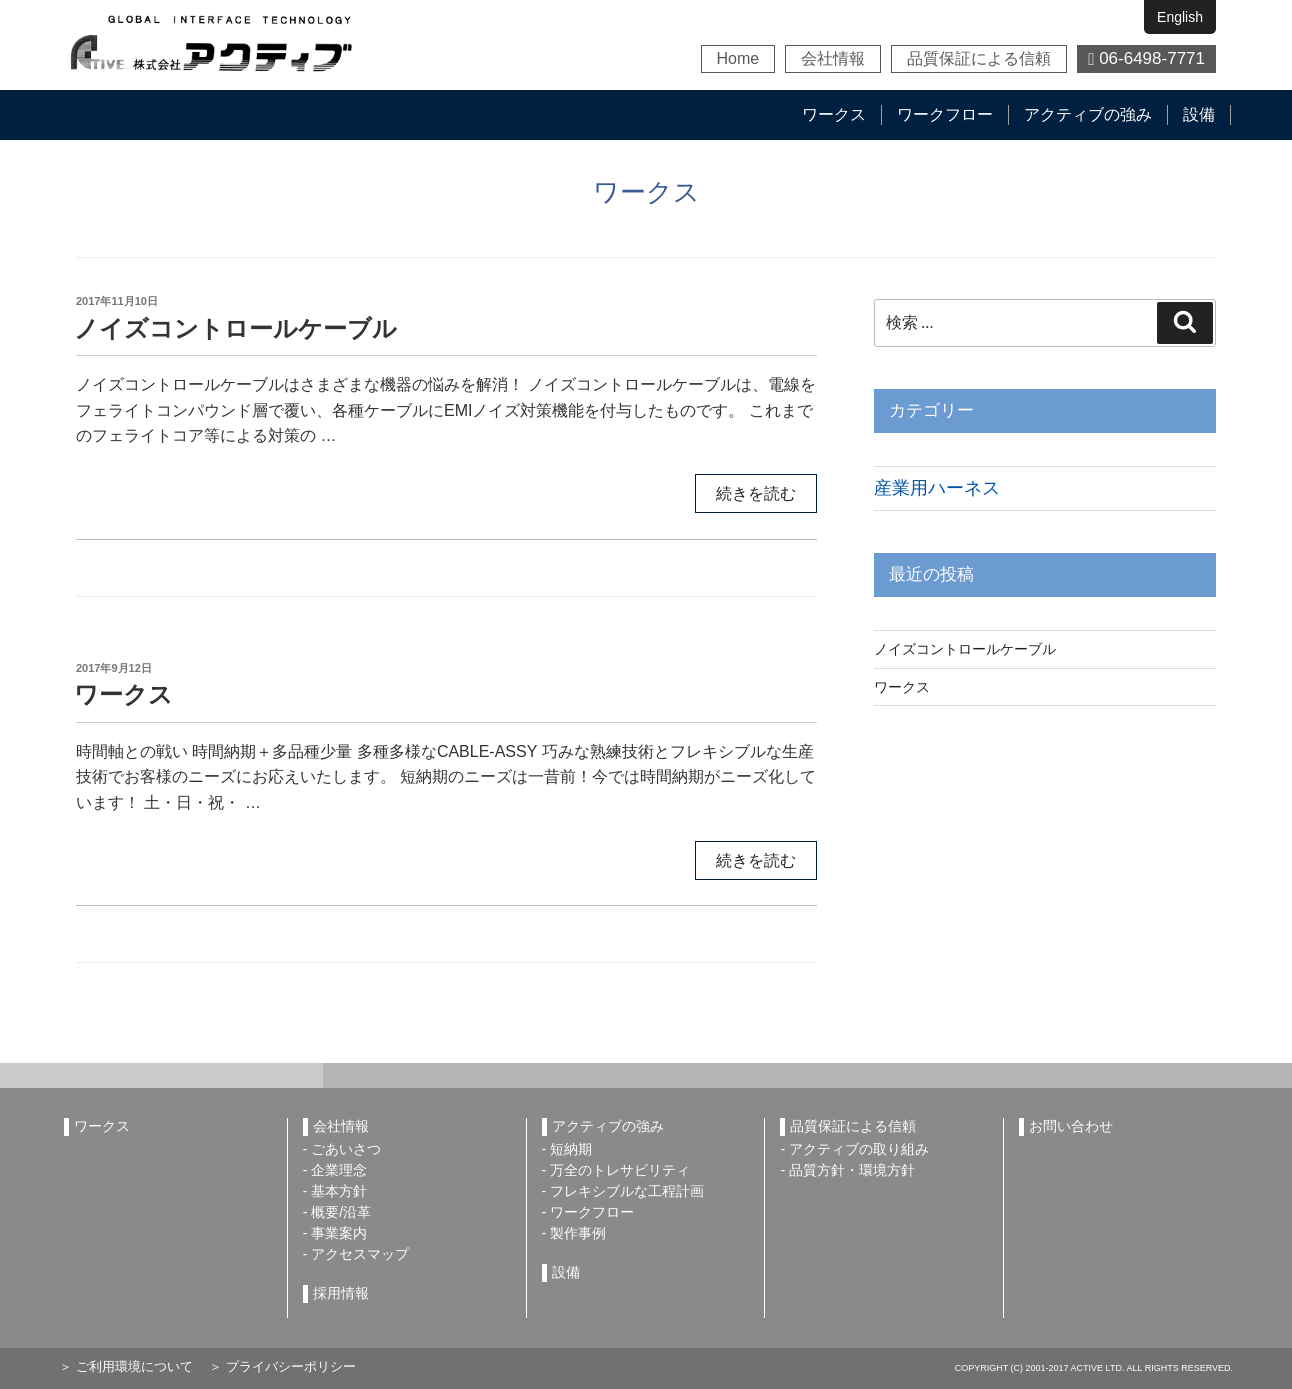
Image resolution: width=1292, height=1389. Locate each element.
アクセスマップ (360, 1254)
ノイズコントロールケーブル (235, 328)
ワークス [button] (834, 114)
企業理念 (339, 1170)
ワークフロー (945, 114)
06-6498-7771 (1146, 58)
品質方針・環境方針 (852, 1170)
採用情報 (341, 1293)
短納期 (571, 1149)
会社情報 (833, 58)
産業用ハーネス (937, 488)
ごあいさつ (346, 1149)
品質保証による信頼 (979, 58)
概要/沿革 (341, 1212)
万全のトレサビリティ (620, 1170)
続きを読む (756, 493)
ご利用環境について (132, 1366)
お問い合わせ (1071, 1126)
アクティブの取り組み (859, 1149)
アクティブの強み (1088, 114)
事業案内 (339, 1233)
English (1180, 17)
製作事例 (578, 1233)
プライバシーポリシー (289, 1366)
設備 (1199, 114)
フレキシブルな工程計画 (627, 1191)
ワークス (123, 694)
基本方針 (339, 1191)
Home (738, 58)
